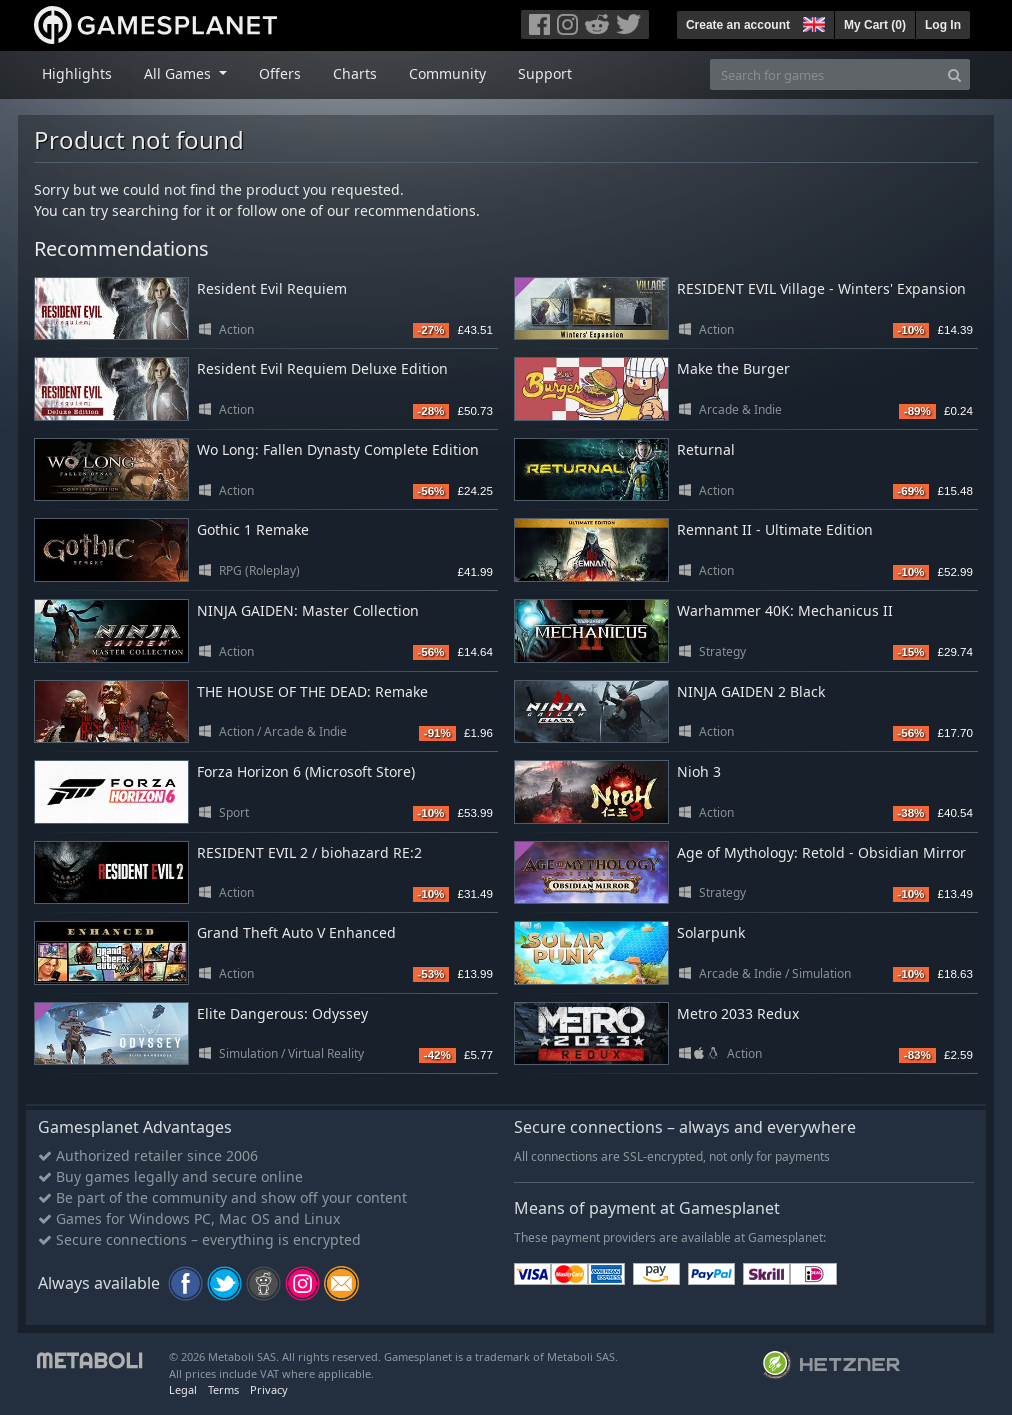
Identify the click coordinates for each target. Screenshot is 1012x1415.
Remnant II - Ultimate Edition (775, 529)
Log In (943, 25)
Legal (183, 1389)
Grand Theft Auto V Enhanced (296, 932)
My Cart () (875, 25)
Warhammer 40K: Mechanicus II (785, 610)
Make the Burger (733, 368)
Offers (280, 73)
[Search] (954, 74)
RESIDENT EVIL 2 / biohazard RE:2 (309, 852)
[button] (812, 22)
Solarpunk (711, 932)
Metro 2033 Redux (738, 1013)
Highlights (77, 73)
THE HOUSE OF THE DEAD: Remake (312, 691)
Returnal (706, 449)
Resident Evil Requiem (272, 288)
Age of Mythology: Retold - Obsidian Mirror (821, 852)
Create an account (738, 25)
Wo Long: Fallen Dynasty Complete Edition (338, 449)
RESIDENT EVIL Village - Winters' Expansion (821, 288)
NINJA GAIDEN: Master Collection (308, 610)
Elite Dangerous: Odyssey (282, 1013)
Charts (355, 73)
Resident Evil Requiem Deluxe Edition (322, 368)
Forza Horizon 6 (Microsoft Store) (306, 771)
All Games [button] (179, 73)
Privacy (269, 1389)
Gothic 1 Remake (253, 529)
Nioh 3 (699, 771)
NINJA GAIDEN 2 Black (751, 691)
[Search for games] (825, 74)
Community (447, 73)
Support (545, 73)
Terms (223, 1389)
